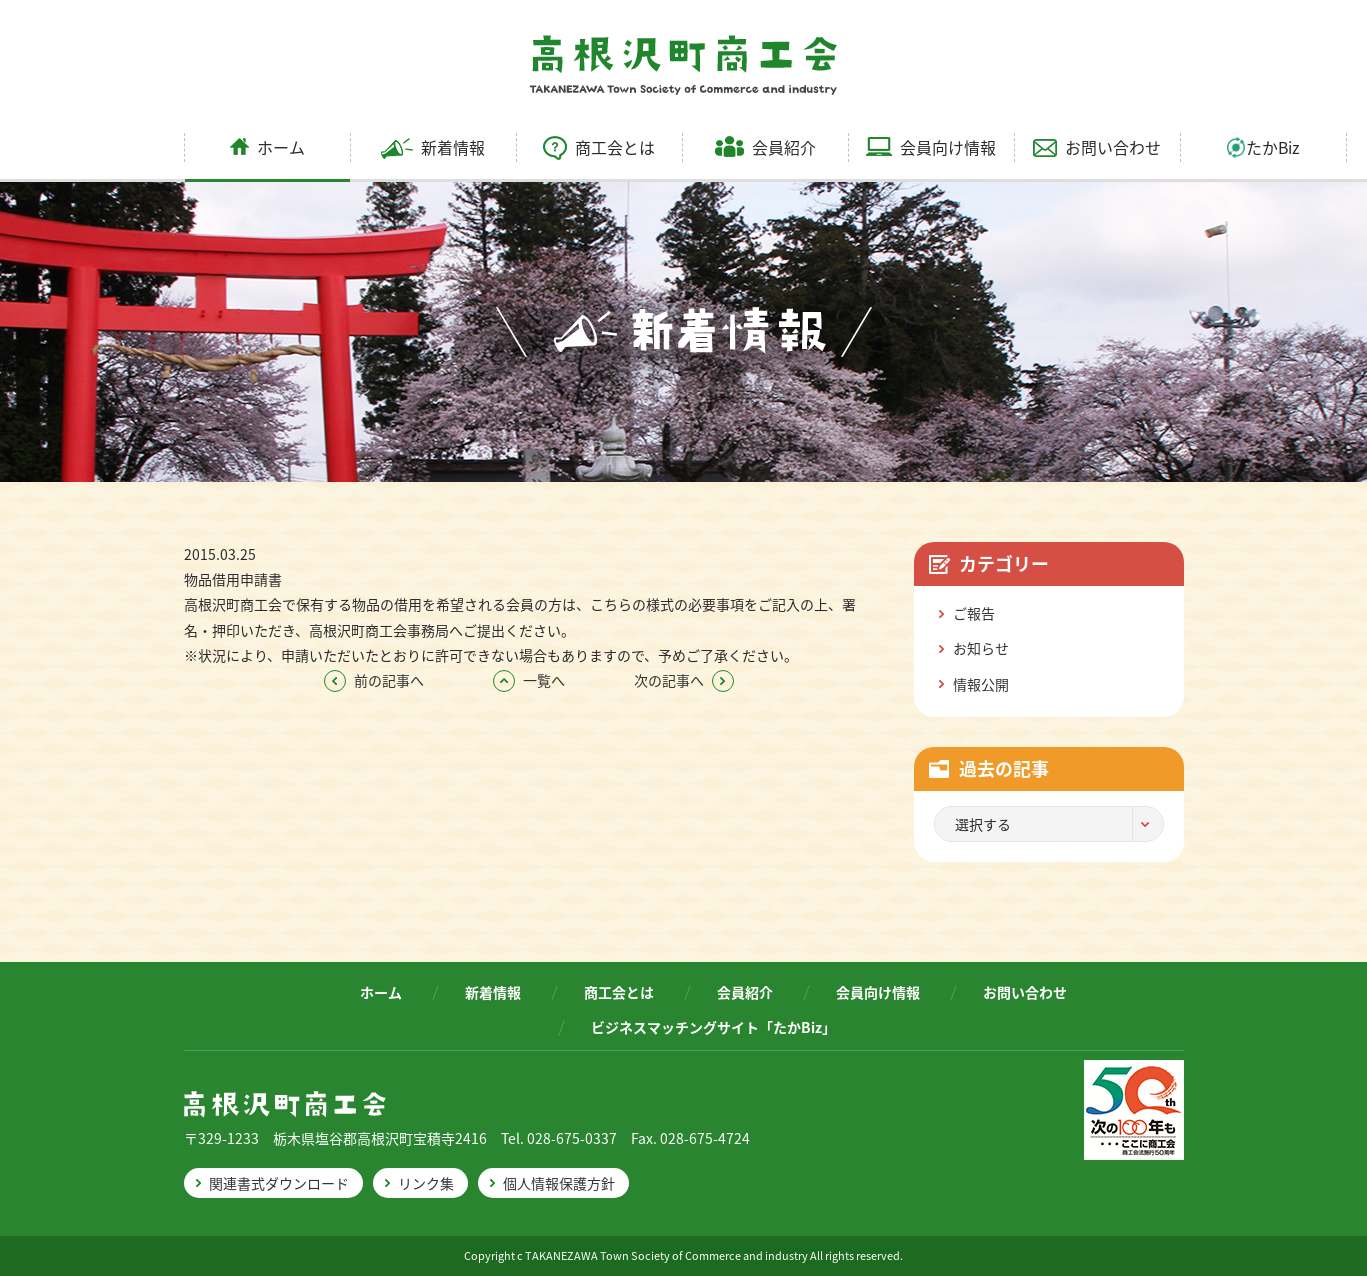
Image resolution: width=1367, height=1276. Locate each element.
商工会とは (599, 147)
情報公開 (981, 684)
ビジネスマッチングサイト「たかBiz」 (713, 1027)
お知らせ (981, 648)
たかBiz (1263, 147)
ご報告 (974, 613)
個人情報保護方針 (559, 1183)
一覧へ (529, 680)
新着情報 (433, 147)
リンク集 (426, 1183)
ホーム (267, 147)
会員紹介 (765, 147)
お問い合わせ (1097, 147)
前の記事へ (374, 680)
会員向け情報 (931, 147)
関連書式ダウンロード (279, 1183)
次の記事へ (684, 680)
